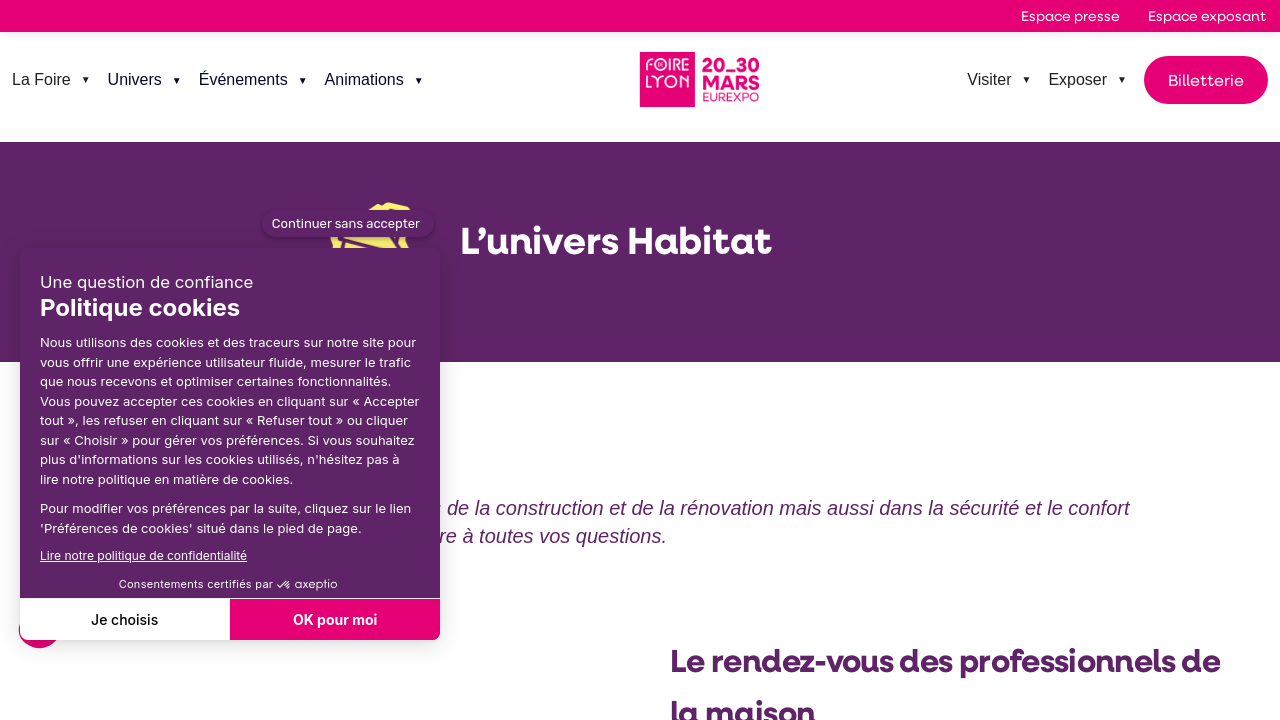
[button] (1070, 16)
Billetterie (1206, 79)
